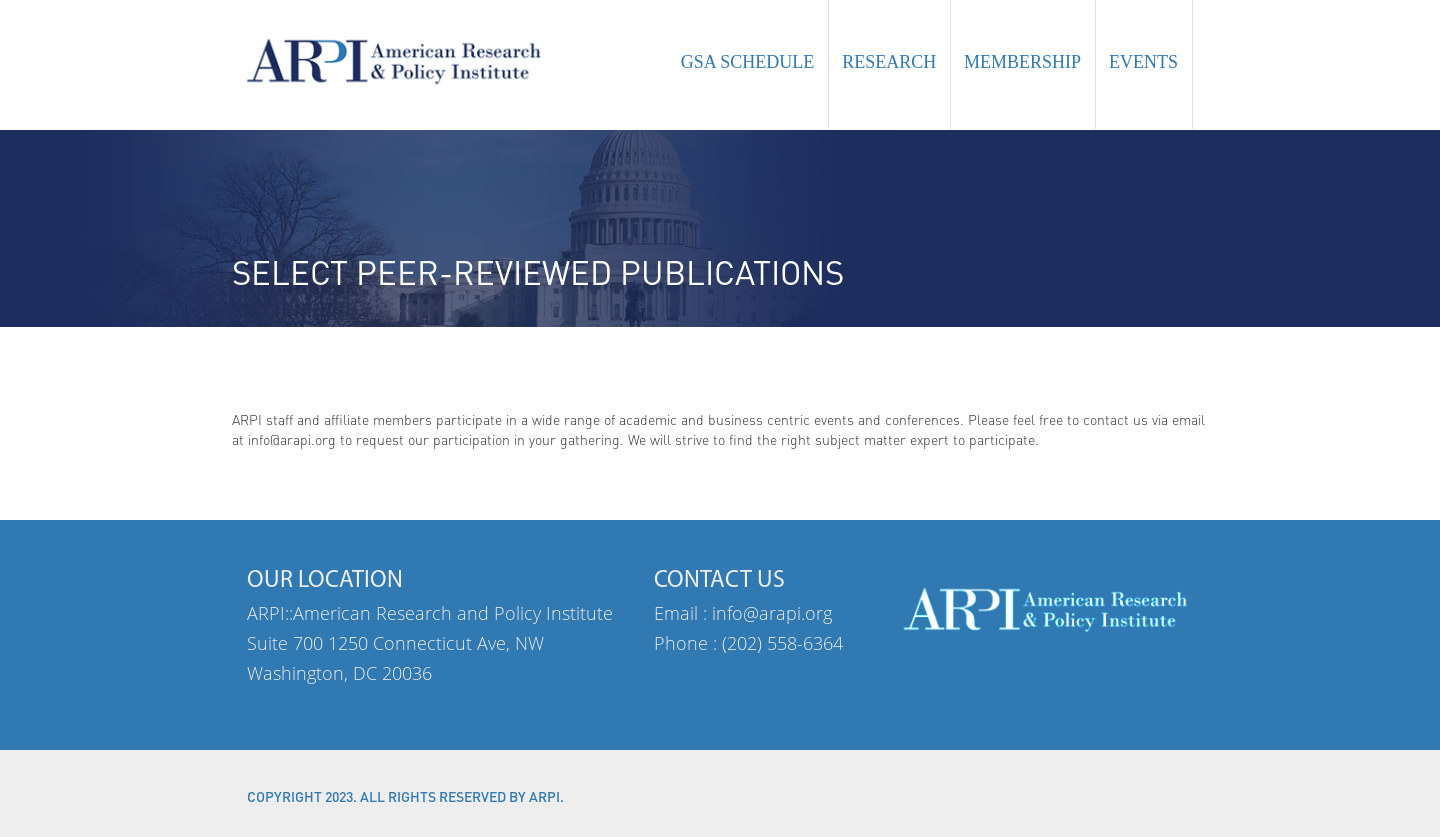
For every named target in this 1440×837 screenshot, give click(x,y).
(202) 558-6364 (782, 643)
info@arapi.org (772, 613)
